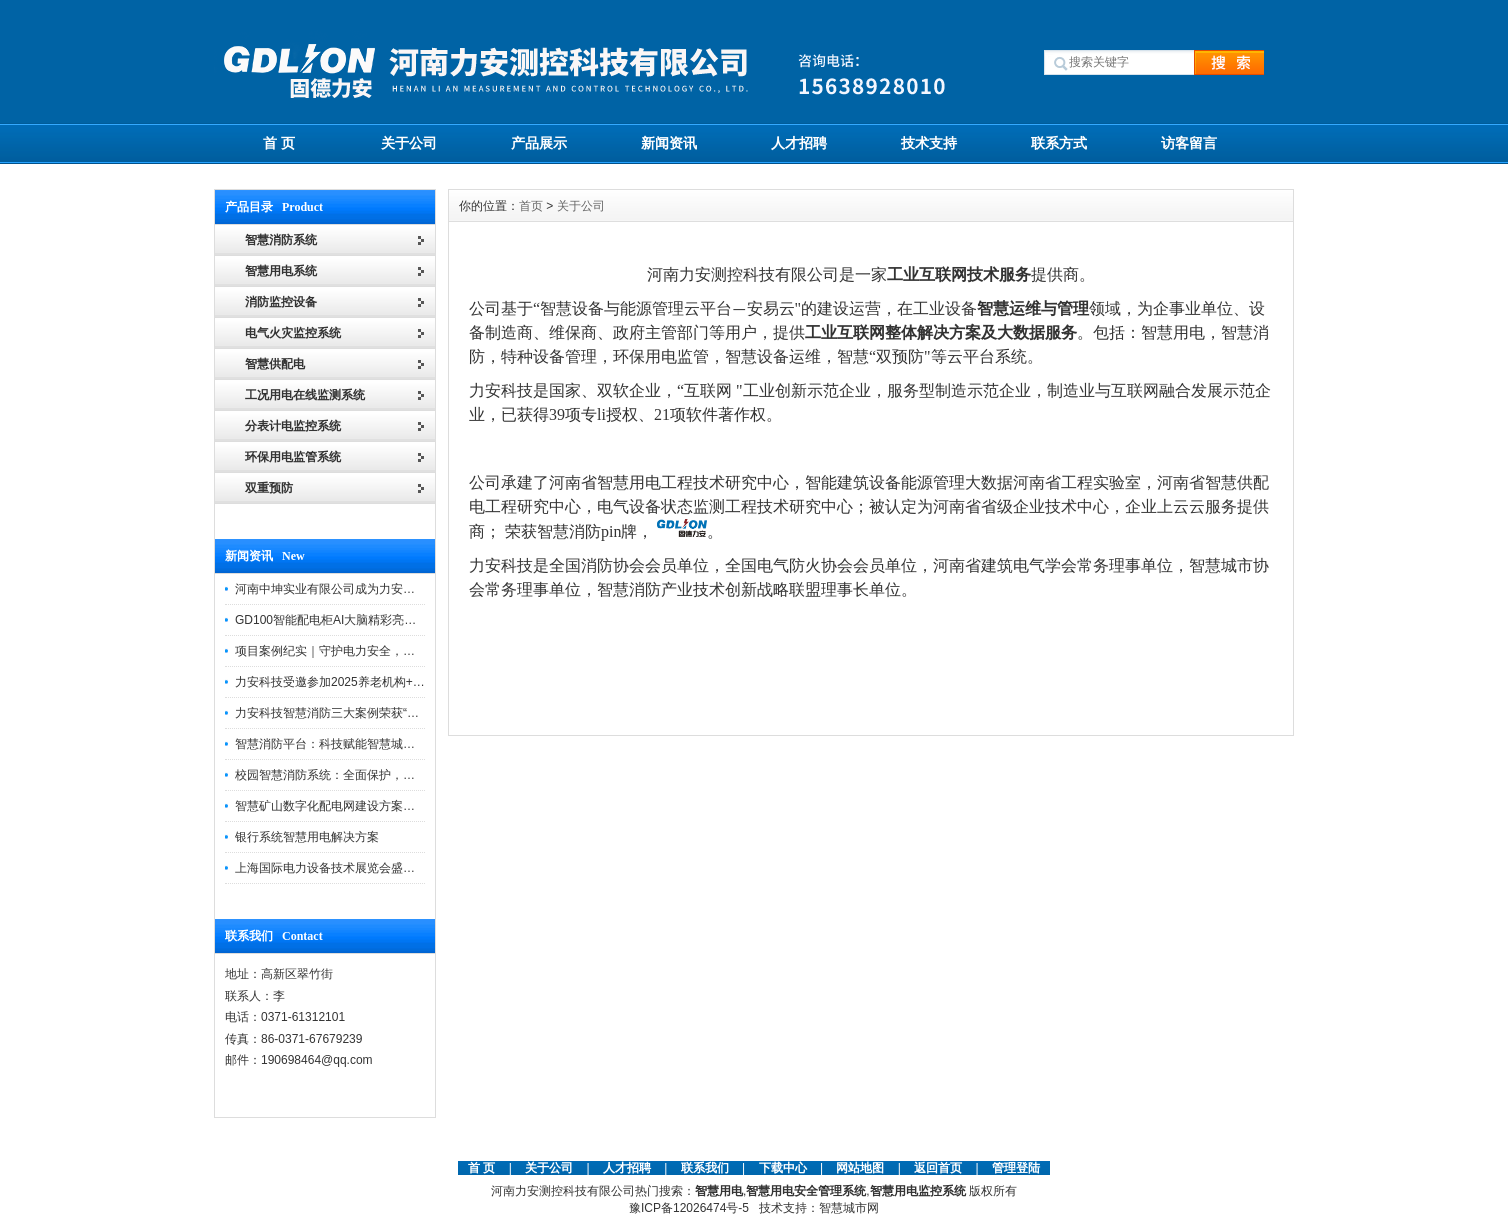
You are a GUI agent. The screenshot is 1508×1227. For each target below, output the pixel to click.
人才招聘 (799, 143)
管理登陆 (1016, 1168)
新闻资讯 (669, 143)
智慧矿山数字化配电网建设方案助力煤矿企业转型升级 (379, 806)
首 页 (279, 143)
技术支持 (929, 143)
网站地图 (860, 1168)
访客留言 (1189, 143)
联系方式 (1059, 143)
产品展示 (539, 143)
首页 (531, 206)
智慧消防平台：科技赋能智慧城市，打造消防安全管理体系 (391, 744)
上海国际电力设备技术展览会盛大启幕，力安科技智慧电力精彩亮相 (415, 868)
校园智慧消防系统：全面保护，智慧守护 (343, 775)
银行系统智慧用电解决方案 (307, 837)
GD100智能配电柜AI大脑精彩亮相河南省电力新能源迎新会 (391, 620)
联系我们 (705, 1168)
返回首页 (939, 1168)
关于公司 (409, 143)
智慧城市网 (849, 1208)
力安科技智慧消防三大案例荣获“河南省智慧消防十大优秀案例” (401, 713)
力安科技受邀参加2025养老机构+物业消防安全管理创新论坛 (396, 682)
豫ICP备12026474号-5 (689, 1208)
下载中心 (783, 1168)
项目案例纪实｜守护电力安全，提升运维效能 (355, 651)
